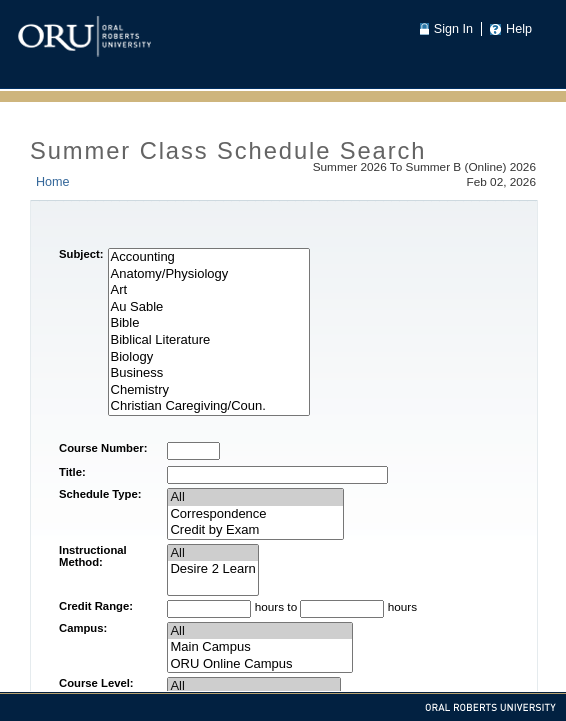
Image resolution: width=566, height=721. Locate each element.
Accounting (209, 257)
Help (519, 29)
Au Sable (209, 307)
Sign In (453, 29)
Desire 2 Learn (212, 569)
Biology (209, 357)
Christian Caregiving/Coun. (209, 406)
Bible (209, 323)
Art (209, 290)
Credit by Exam (255, 530)
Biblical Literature (209, 340)
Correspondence (255, 514)
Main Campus (259, 647)
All (255, 497)
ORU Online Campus (259, 664)
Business (209, 373)
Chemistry (209, 390)
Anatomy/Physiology (209, 274)
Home (53, 182)
